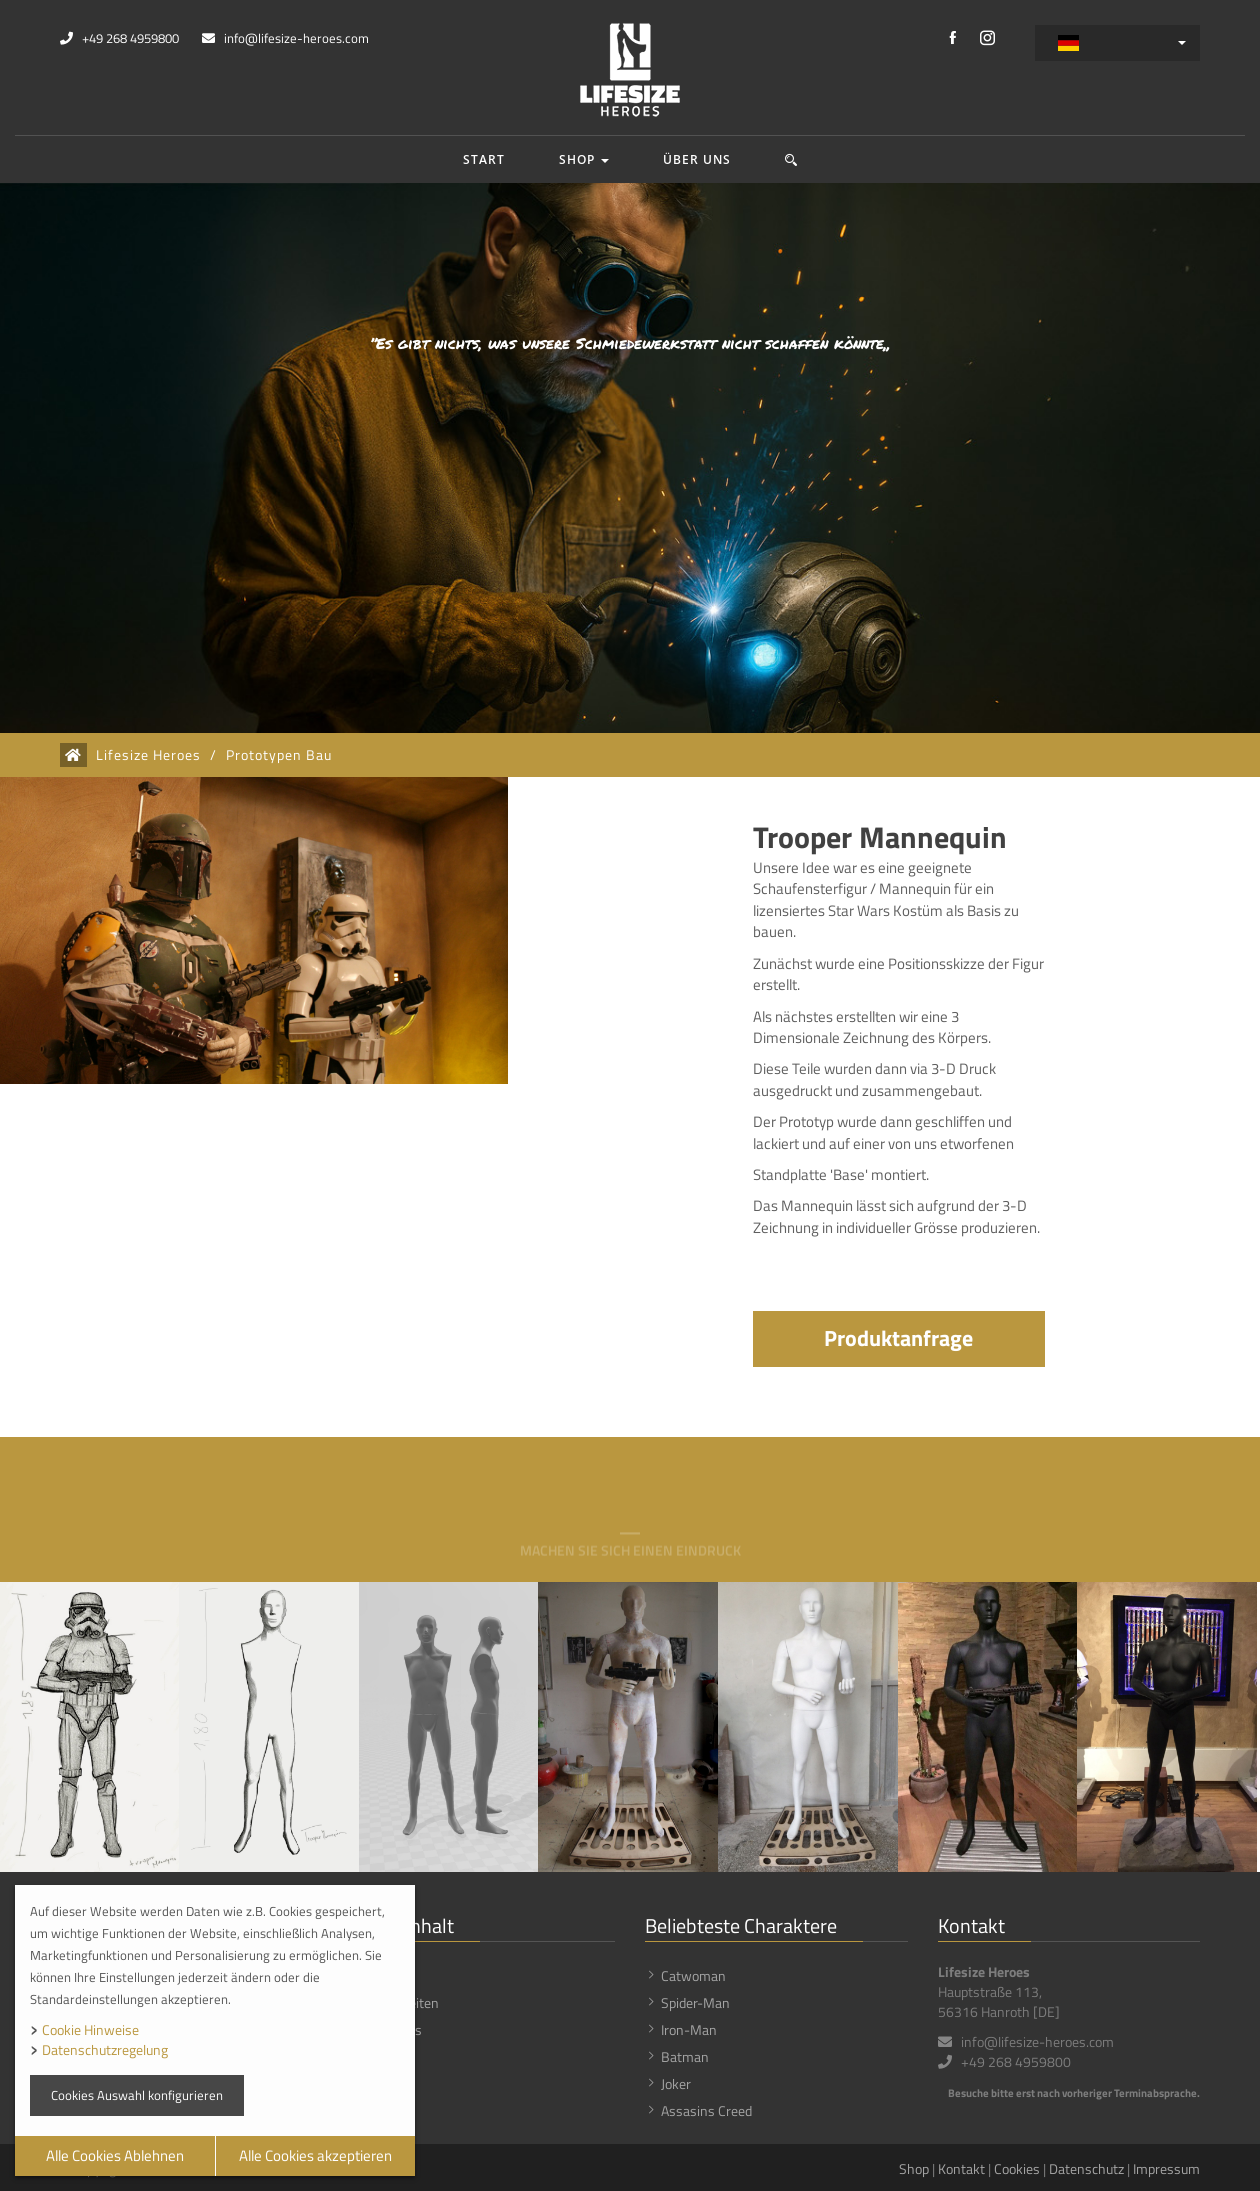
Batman (685, 2056)
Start (484, 159)
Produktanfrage (898, 1338)
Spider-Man (695, 2002)
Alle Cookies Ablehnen (115, 2155)
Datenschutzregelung (105, 2049)
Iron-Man (689, 2029)
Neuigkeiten (404, 2002)
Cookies (1017, 2168)
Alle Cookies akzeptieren (315, 2155)
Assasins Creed (706, 2110)
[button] (791, 159)
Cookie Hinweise (90, 2029)
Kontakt (961, 2168)
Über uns (697, 159)
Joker (676, 2083)
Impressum (1166, 2168)
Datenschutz (1086, 2168)
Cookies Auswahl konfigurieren (137, 2095)
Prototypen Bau (279, 755)
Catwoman (693, 1975)
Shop (584, 159)
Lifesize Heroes (148, 755)
